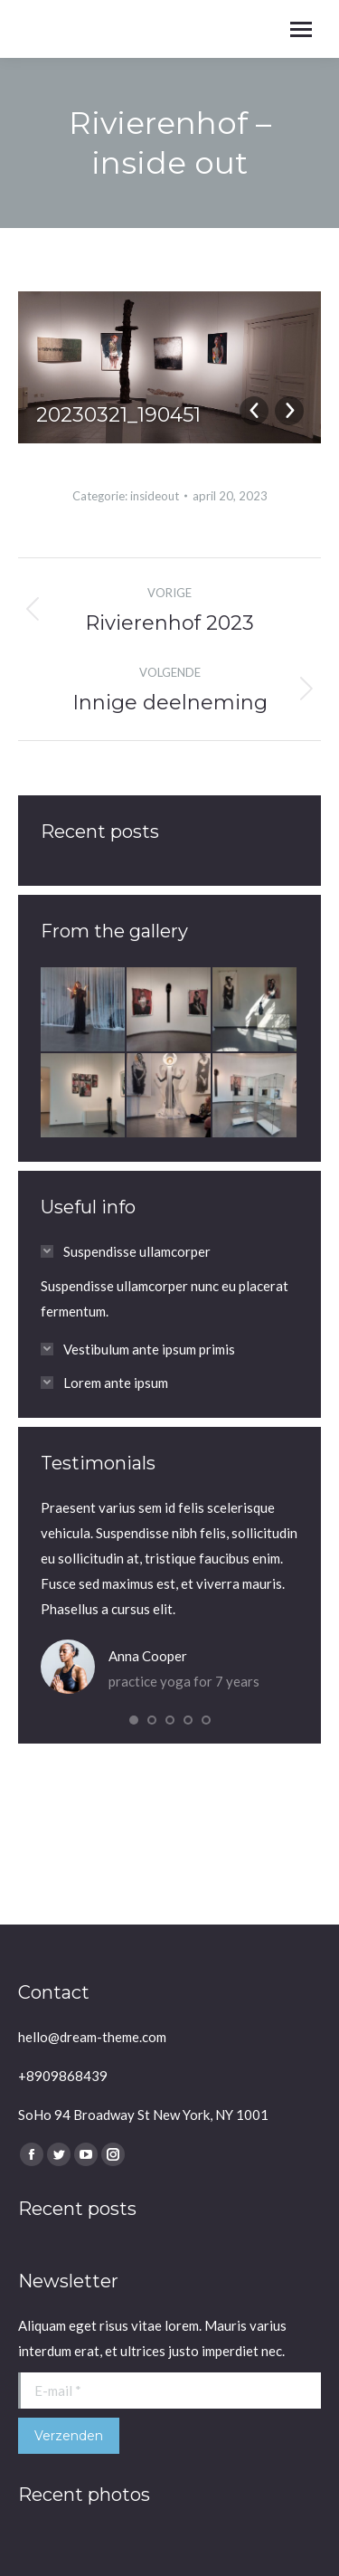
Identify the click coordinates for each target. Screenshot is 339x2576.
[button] (133, 1720)
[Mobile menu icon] (301, 29)
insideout (154, 496)
